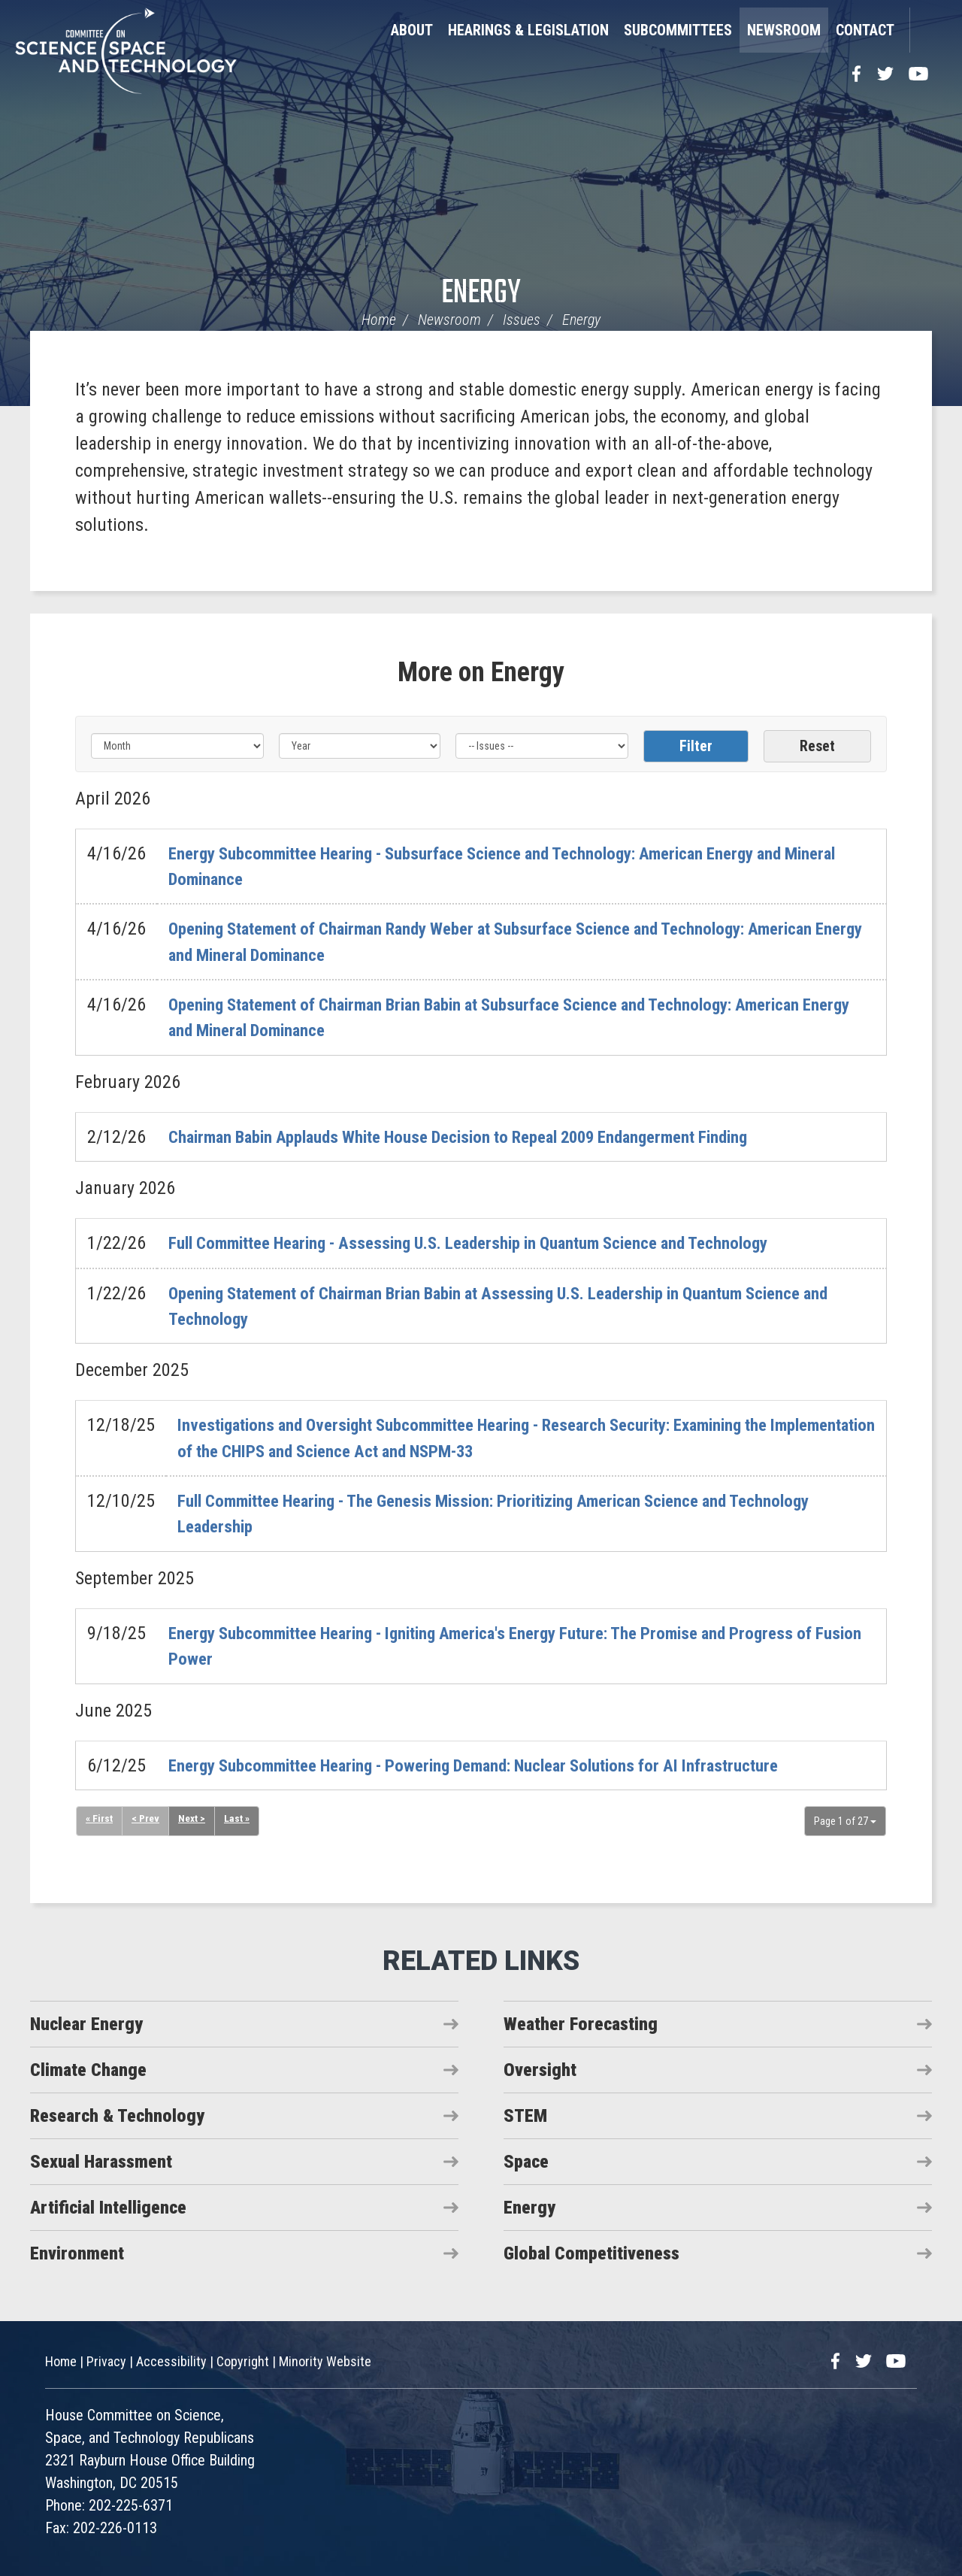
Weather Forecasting (581, 2022)
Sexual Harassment (101, 2160)
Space (526, 2160)
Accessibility (171, 2360)
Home (379, 320)
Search (928, 30)
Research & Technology (117, 2114)
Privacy (106, 2360)
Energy (481, 294)
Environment (77, 2251)
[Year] (359, 746)
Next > (193, 1817)
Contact (865, 30)
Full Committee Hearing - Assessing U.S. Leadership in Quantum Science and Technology (490, 1242)
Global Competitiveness (591, 2251)
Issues (521, 320)
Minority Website (325, 2360)
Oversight (540, 2068)
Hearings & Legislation (528, 30)
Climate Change (88, 2068)
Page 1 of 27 (845, 1820)
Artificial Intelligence (108, 2206)
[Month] (177, 746)
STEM (525, 2114)
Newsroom (784, 30)
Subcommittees (678, 30)
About (412, 30)
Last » (238, 1817)
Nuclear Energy (86, 2022)
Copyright (242, 2360)
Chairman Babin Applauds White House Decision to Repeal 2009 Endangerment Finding (480, 1136)
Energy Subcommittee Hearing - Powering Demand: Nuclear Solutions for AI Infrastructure (496, 1763)
